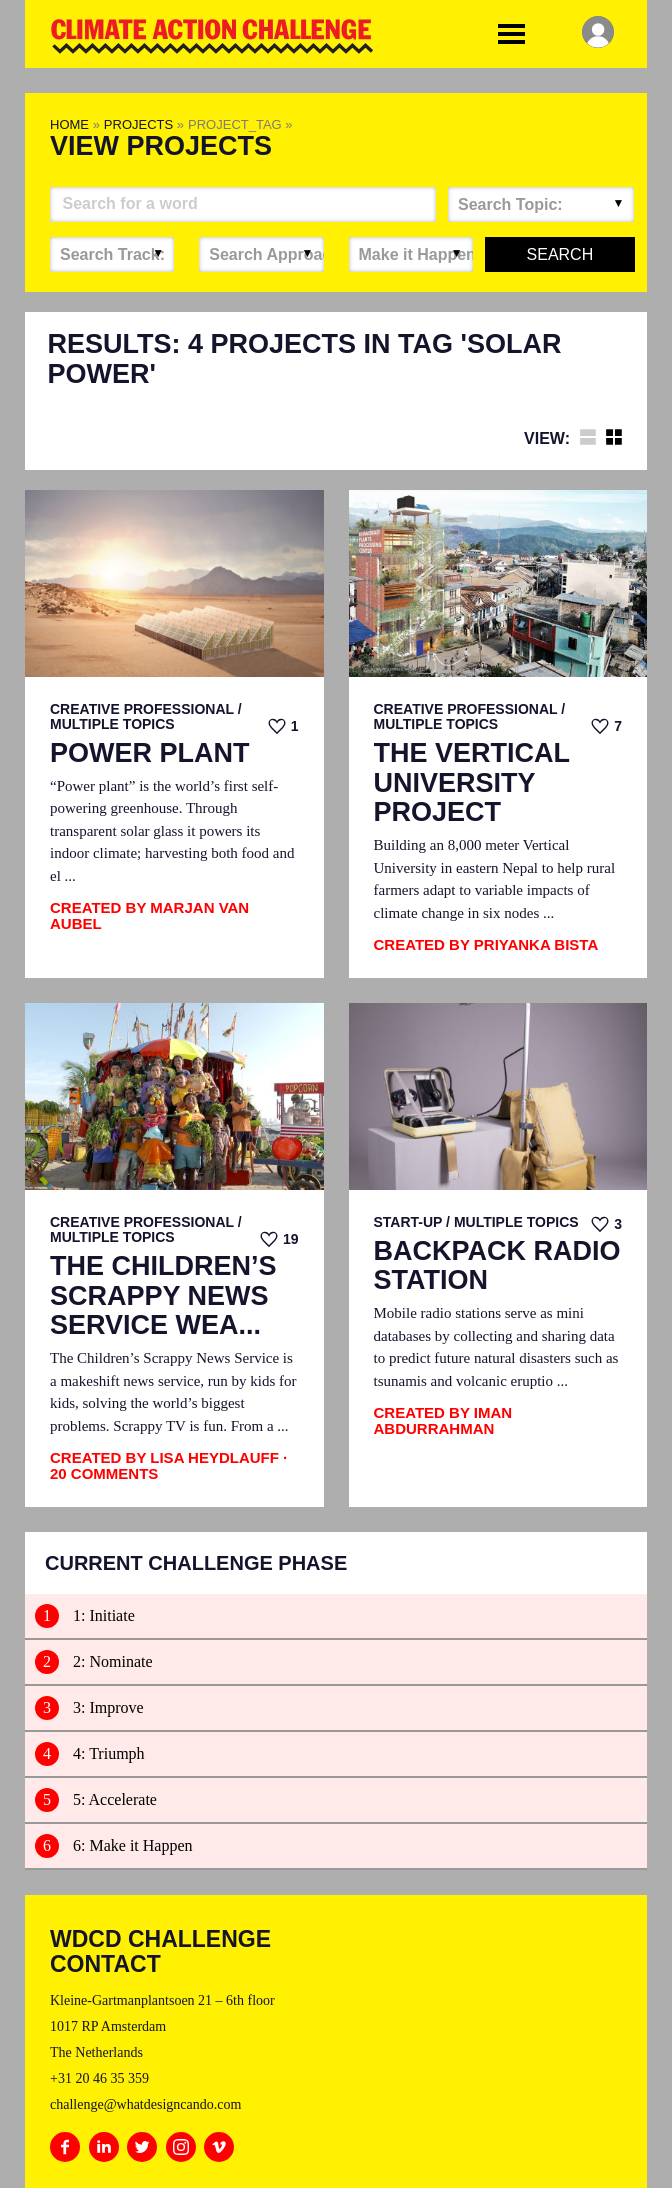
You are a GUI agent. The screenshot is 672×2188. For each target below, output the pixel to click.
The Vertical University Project (472, 783)
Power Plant (150, 753)
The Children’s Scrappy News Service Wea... (163, 1296)
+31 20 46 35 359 (99, 2078)
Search (560, 254)
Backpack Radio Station (497, 1266)
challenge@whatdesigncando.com (145, 2104)
